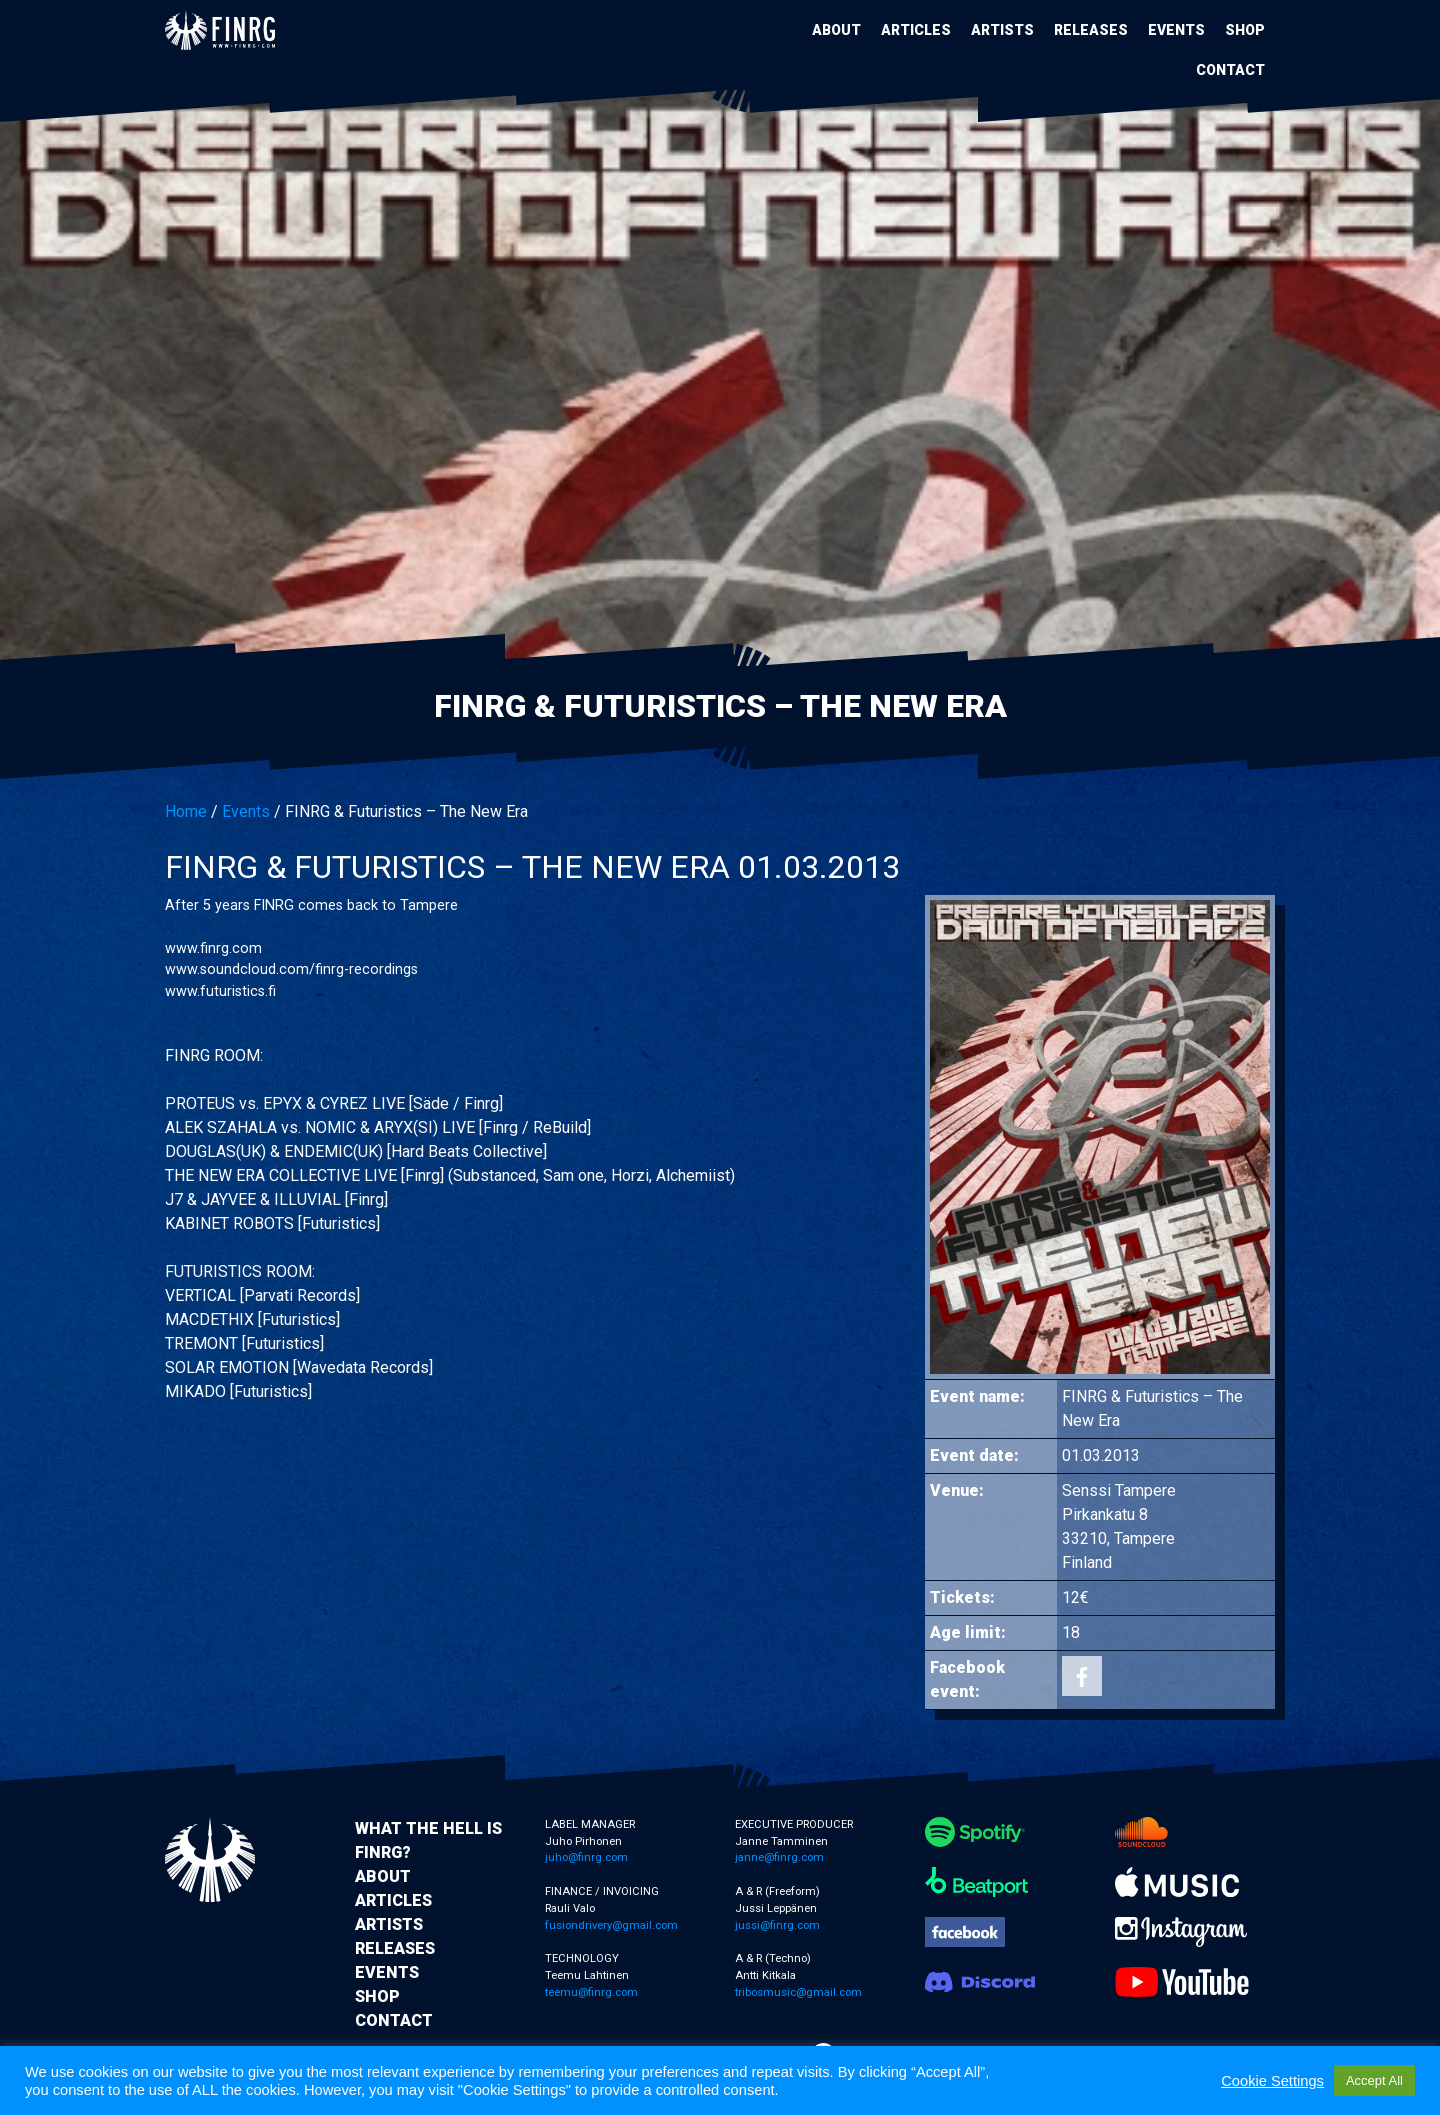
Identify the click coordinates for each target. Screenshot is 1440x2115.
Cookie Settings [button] (1272, 2081)
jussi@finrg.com (777, 1925)
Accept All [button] (1374, 2080)
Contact (1230, 70)
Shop (1245, 30)
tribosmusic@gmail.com (798, 1992)
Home (186, 811)
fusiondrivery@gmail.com (611, 1925)
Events (1176, 30)
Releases (1091, 30)
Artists (1002, 30)
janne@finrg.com (779, 1857)
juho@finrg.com (586, 1857)
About (836, 30)
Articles (916, 30)
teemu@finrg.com (591, 1992)
